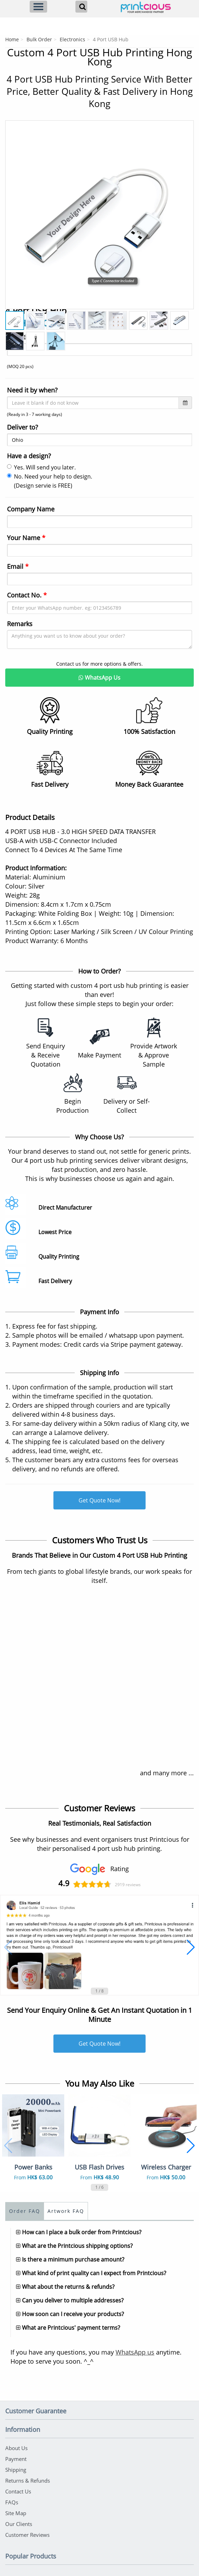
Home (12, 39)
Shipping (15, 2469)
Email (18, 566)
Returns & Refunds (27, 2480)
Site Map (15, 2513)
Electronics (72, 39)
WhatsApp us (135, 2352)
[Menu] (38, 7)
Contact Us (18, 2491)
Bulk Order (39, 39)
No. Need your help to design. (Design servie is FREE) (49, 481)
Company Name (30, 509)
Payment (16, 2458)
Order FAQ (24, 2211)
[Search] (81, 7)
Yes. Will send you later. (41, 467)
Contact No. (27, 595)
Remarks (19, 624)
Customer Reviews (27, 2534)
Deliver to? (22, 427)
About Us (16, 2447)
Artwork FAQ (65, 2211)
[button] (8, 1947)
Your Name (26, 537)
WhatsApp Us (99, 677)
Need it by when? (32, 390)
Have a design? (29, 456)
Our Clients (18, 2523)
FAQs (11, 2502)
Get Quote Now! (99, 1500)
